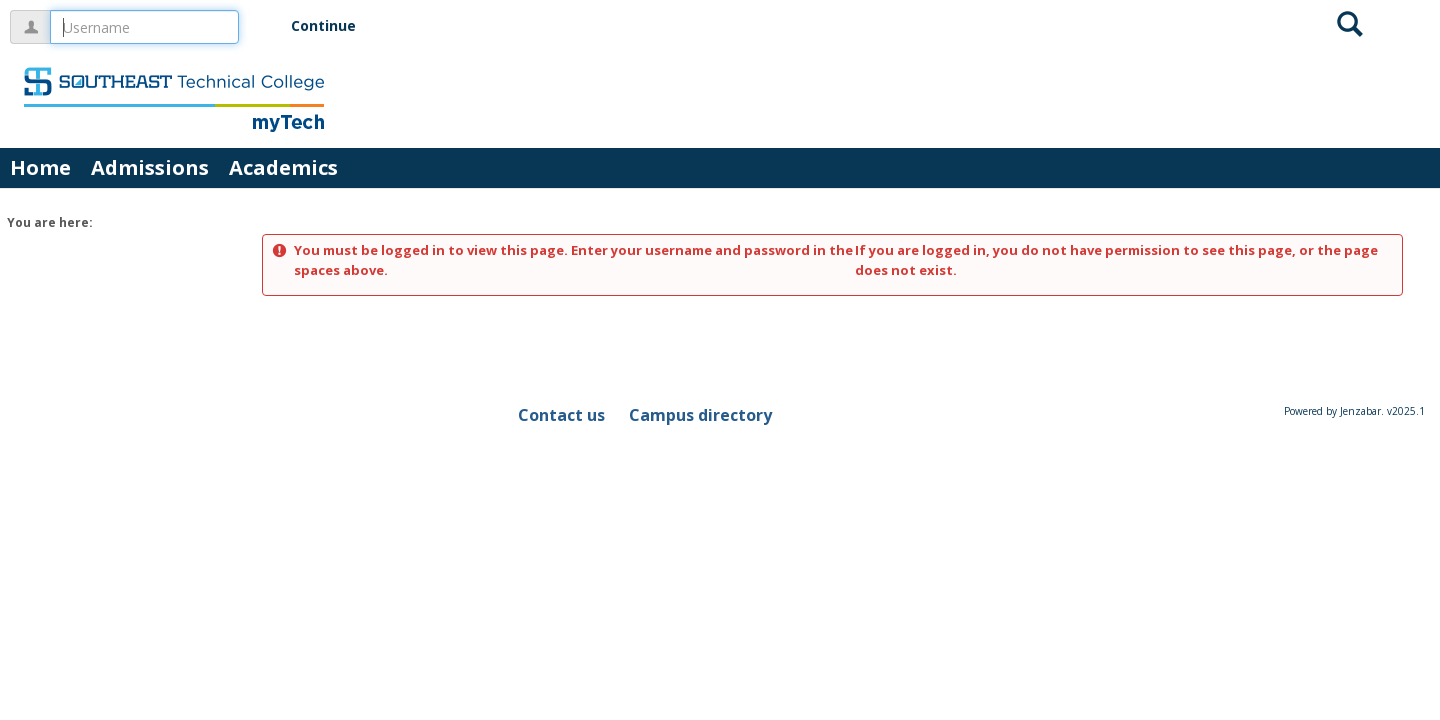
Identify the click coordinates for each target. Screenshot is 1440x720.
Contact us (561, 415)
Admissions (150, 167)
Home (40, 167)
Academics (283, 167)
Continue (323, 25)
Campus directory (700, 415)
